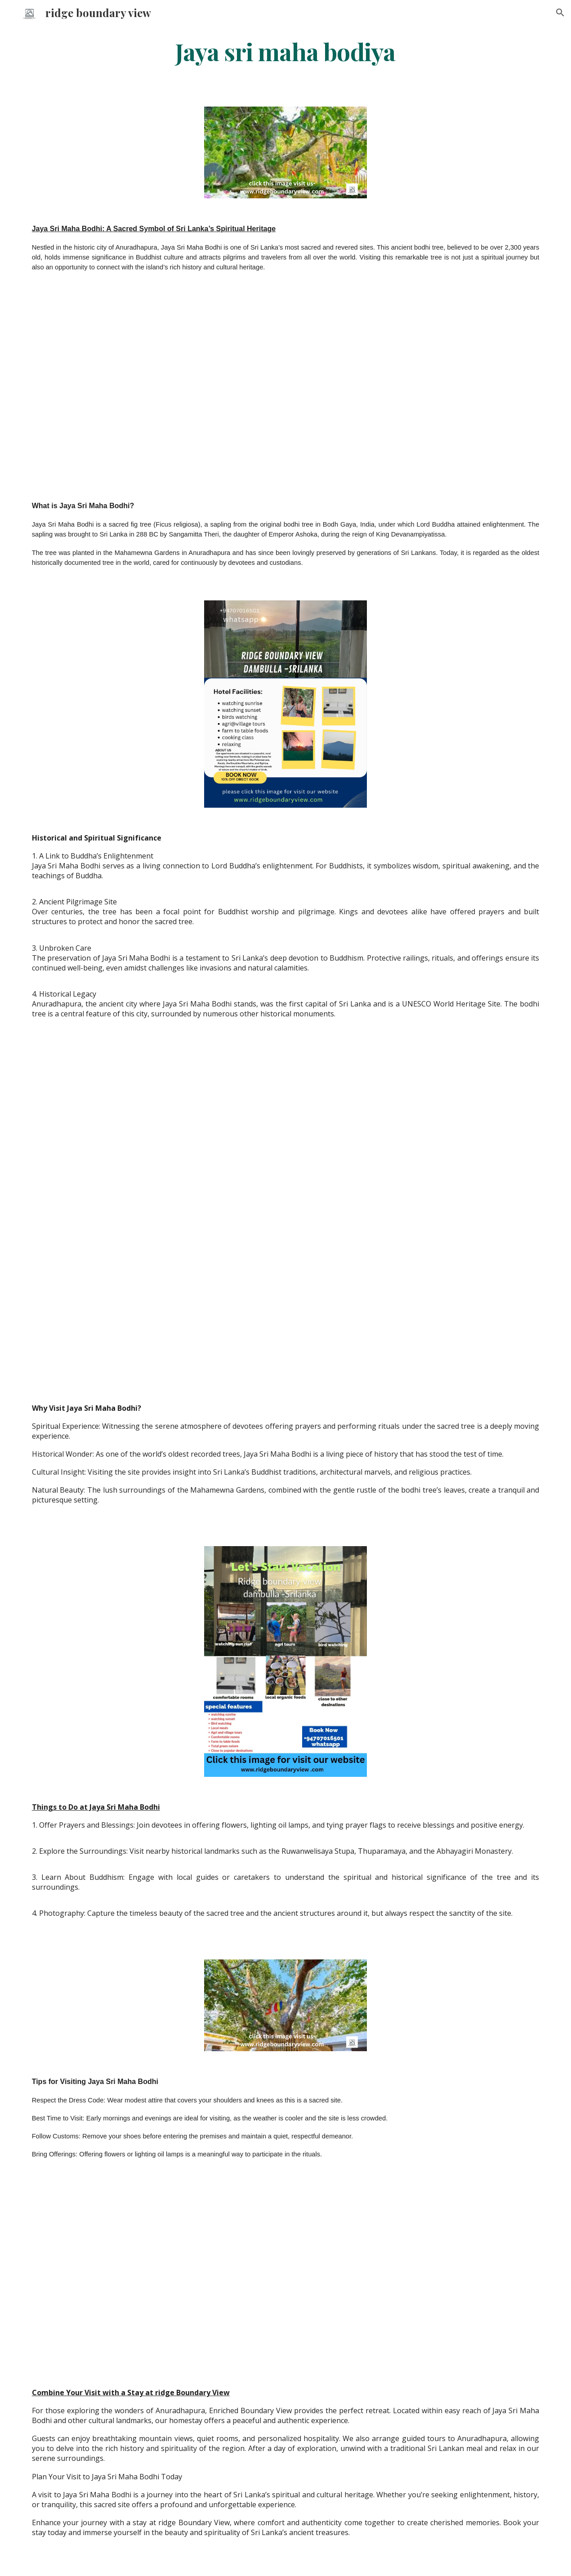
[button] (560, 12)
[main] (285, 51)
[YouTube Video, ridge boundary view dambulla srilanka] (285, 390)
